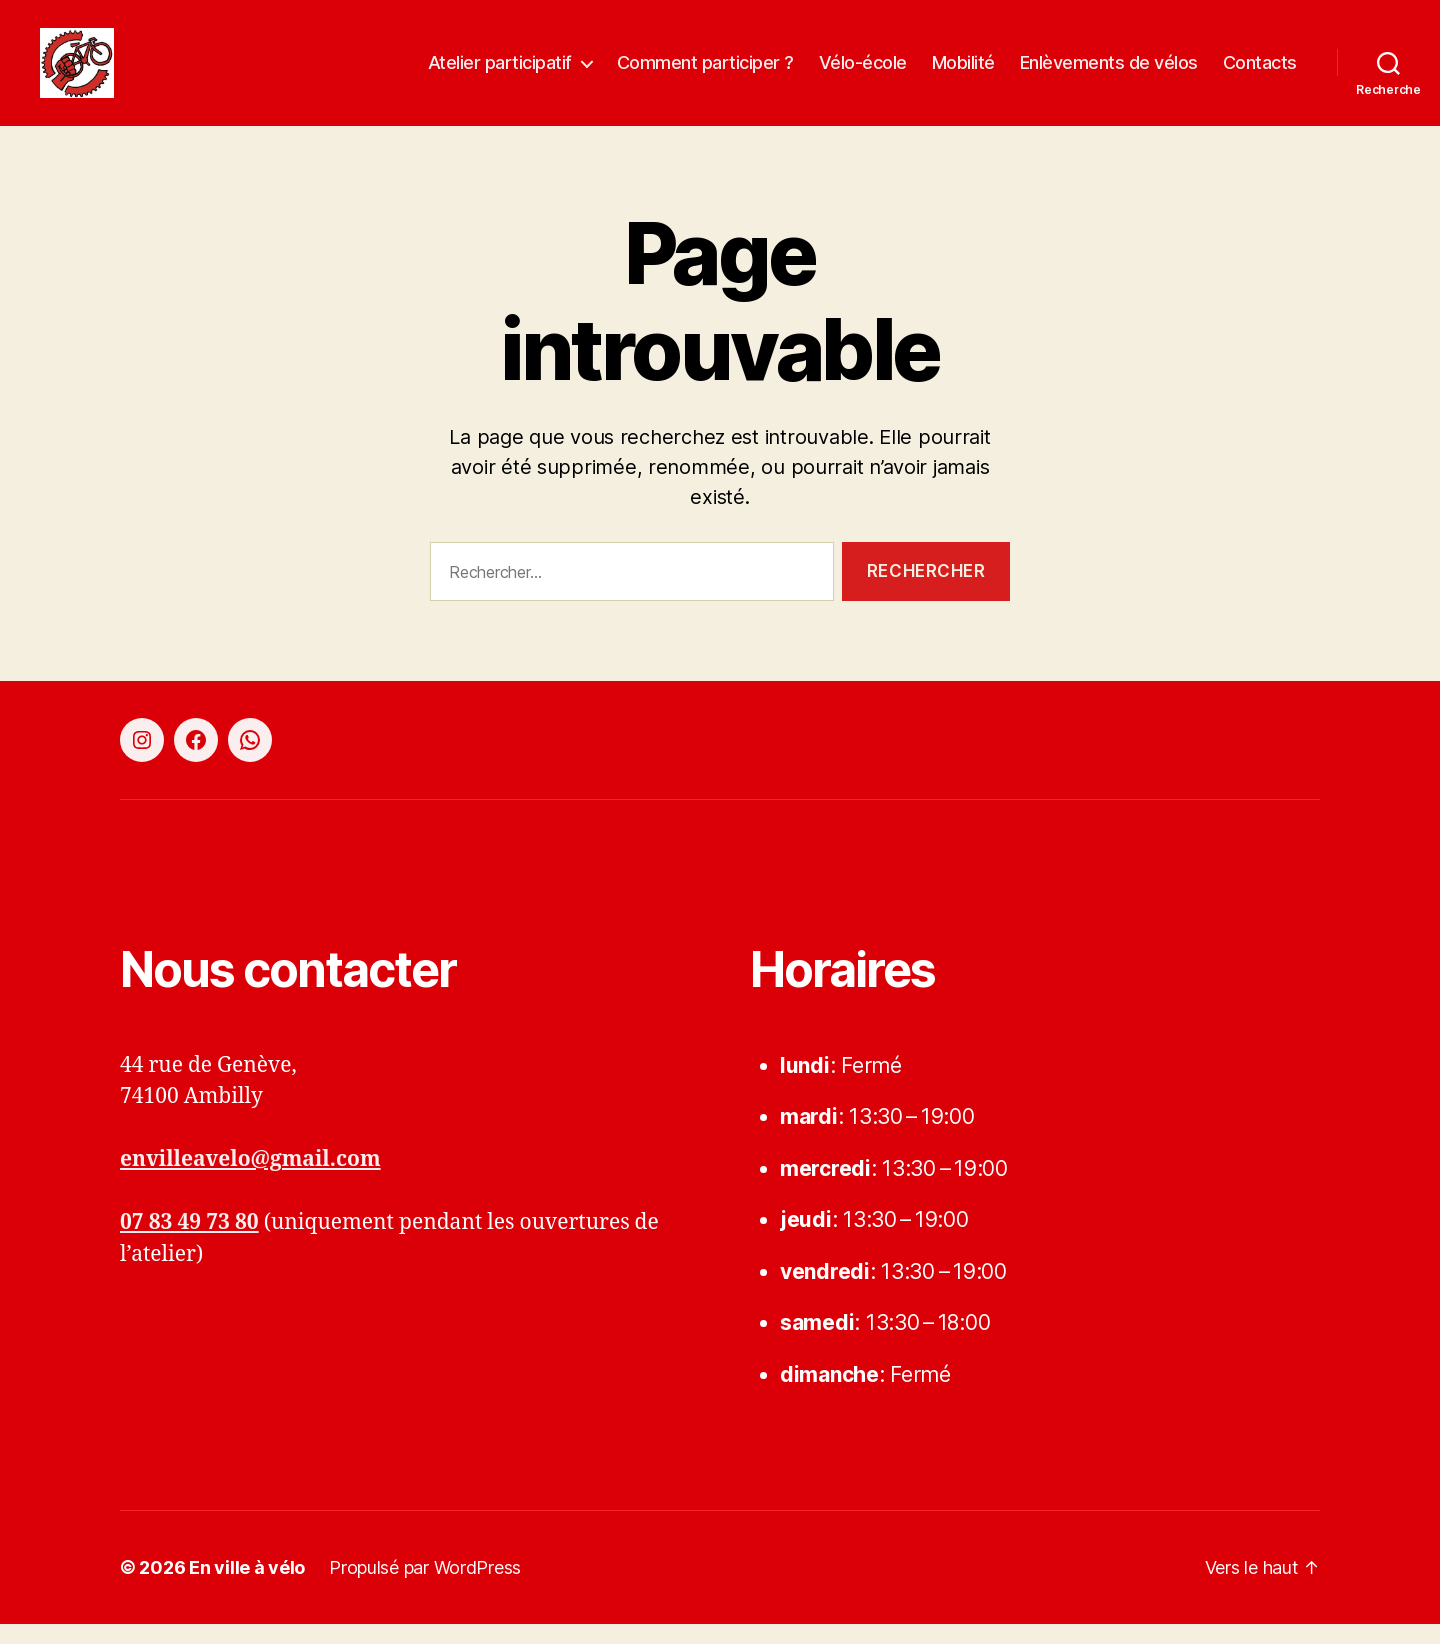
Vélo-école (863, 72)
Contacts (1260, 72)
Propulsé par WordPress (425, 1587)
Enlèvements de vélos (1109, 72)
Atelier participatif (500, 72)
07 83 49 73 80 (189, 1242)
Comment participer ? (705, 72)
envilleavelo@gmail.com (250, 1179)
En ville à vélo (247, 1587)
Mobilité (963, 72)
